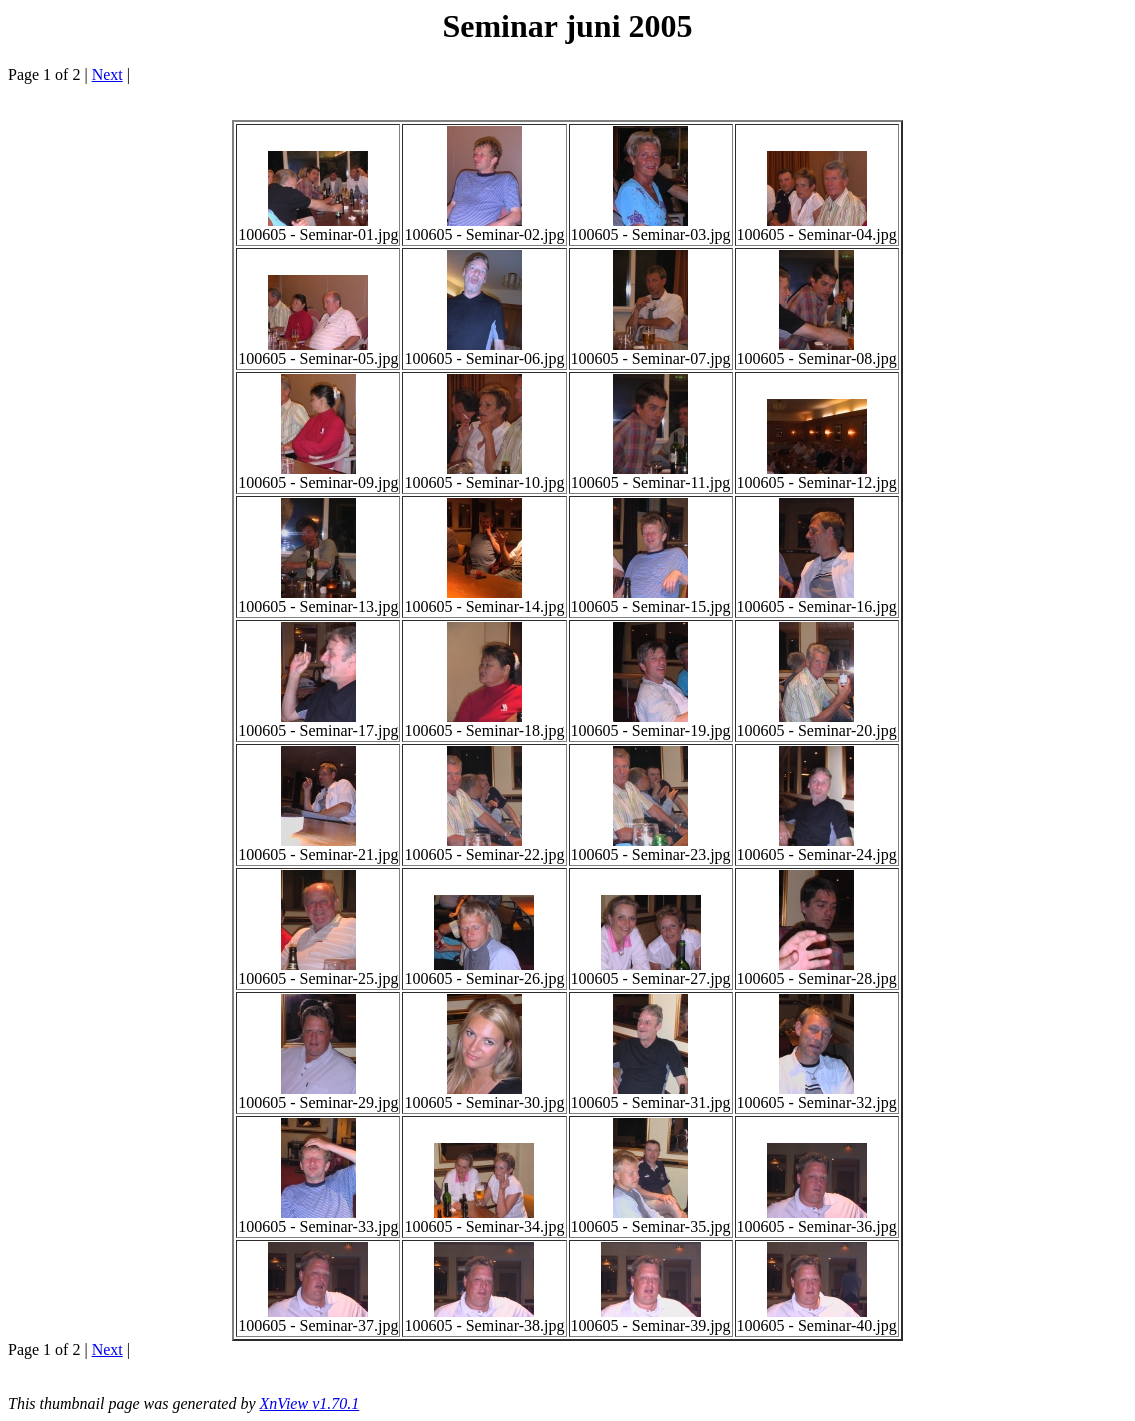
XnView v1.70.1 (310, 1403)
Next (107, 74)
